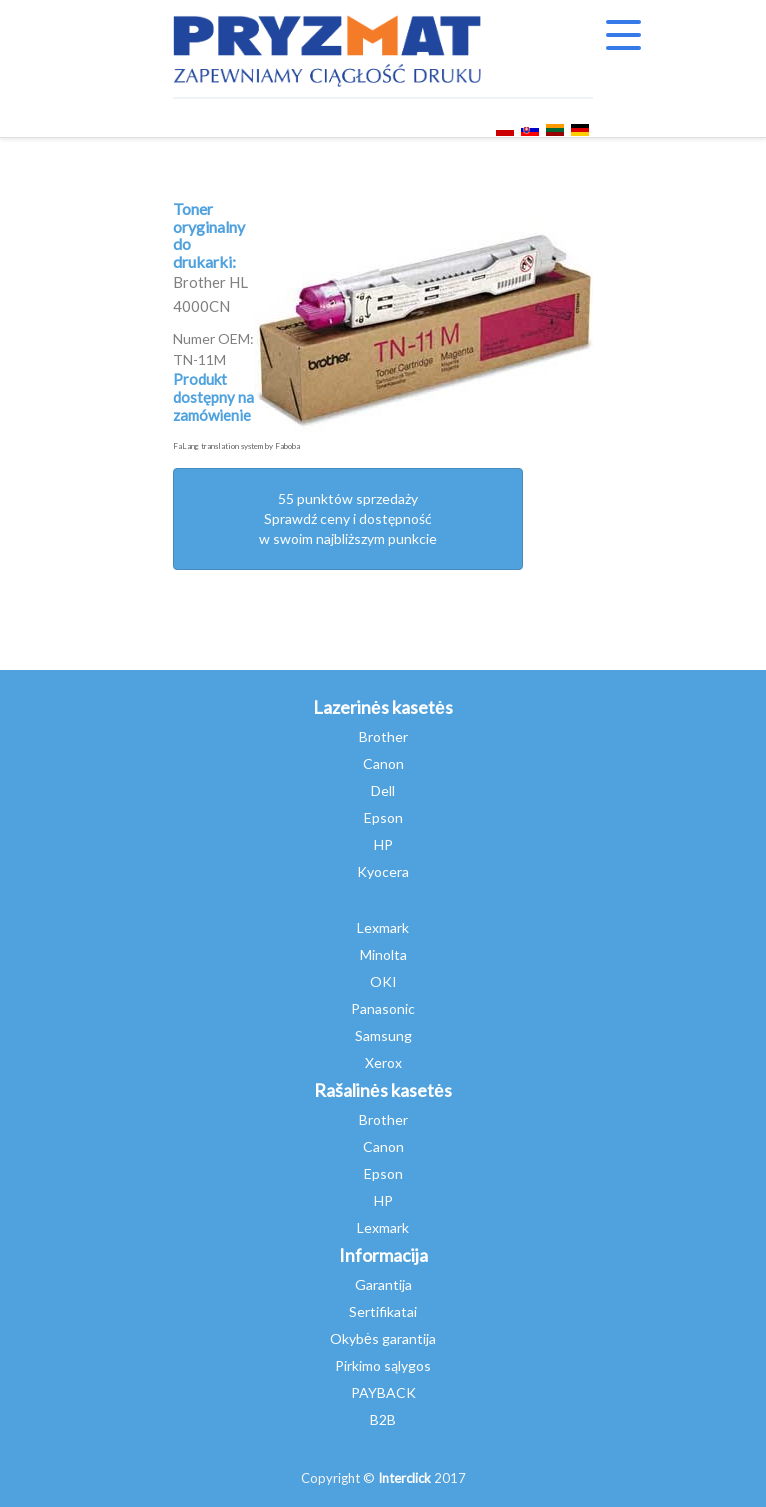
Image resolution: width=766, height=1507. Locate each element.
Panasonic (383, 1008)
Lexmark (383, 927)
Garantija (383, 1284)
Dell (383, 790)
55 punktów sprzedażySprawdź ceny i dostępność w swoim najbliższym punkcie (348, 518)
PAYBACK (383, 1392)
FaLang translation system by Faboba (236, 446)
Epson (383, 817)
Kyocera (383, 871)
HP (383, 844)
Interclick (404, 1478)
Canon (383, 763)
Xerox (383, 1062)
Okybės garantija (383, 1338)
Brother (383, 736)
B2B (383, 1419)
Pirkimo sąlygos (383, 1365)
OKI (383, 981)
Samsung (383, 1035)
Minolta (383, 954)
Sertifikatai (383, 1311)
